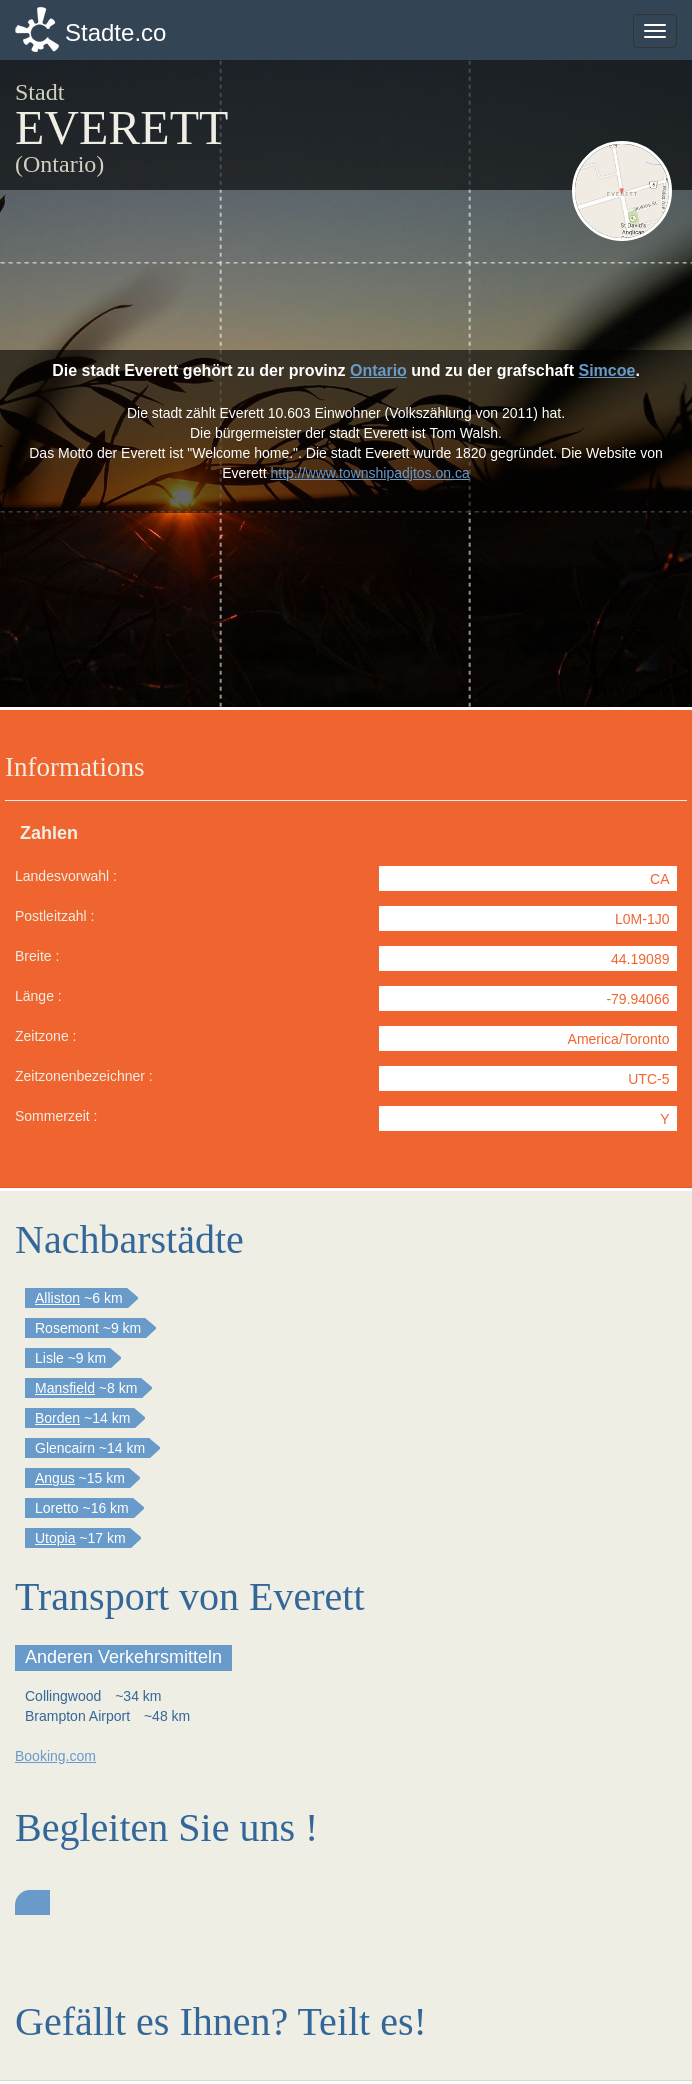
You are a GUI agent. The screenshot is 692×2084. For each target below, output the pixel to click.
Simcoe (606, 370)
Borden (57, 1418)
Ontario (378, 370)
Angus (55, 1478)
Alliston (57, 1298)
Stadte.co (115, 32)
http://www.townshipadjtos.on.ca (370, 473)
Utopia (55, 1538)
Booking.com (55, 1756)
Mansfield (65, 1388)
